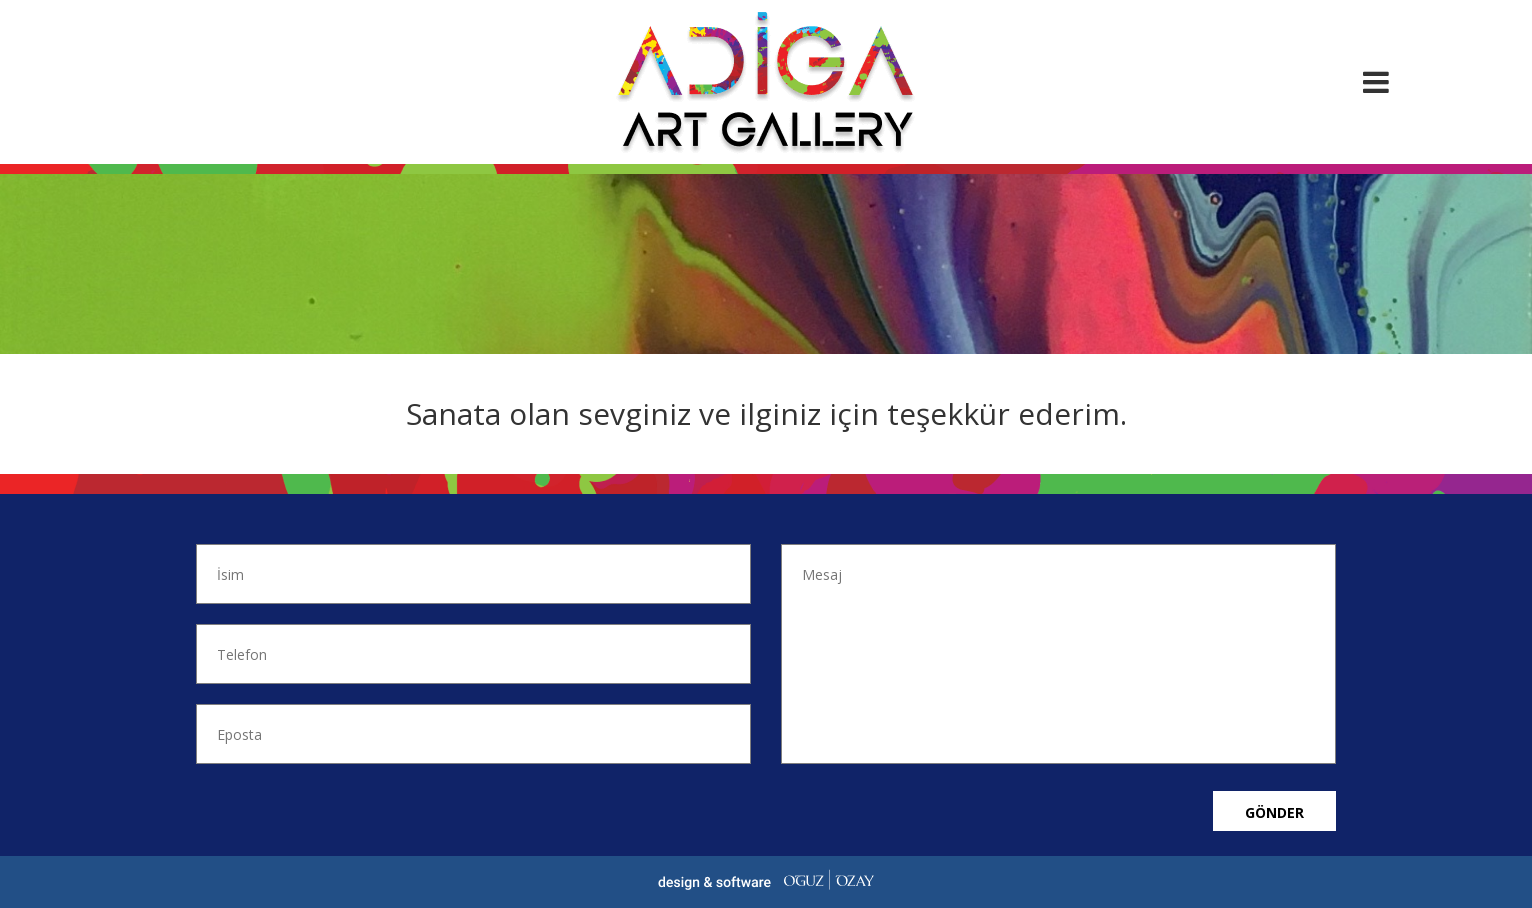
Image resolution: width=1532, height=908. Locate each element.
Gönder (1274, 812)
